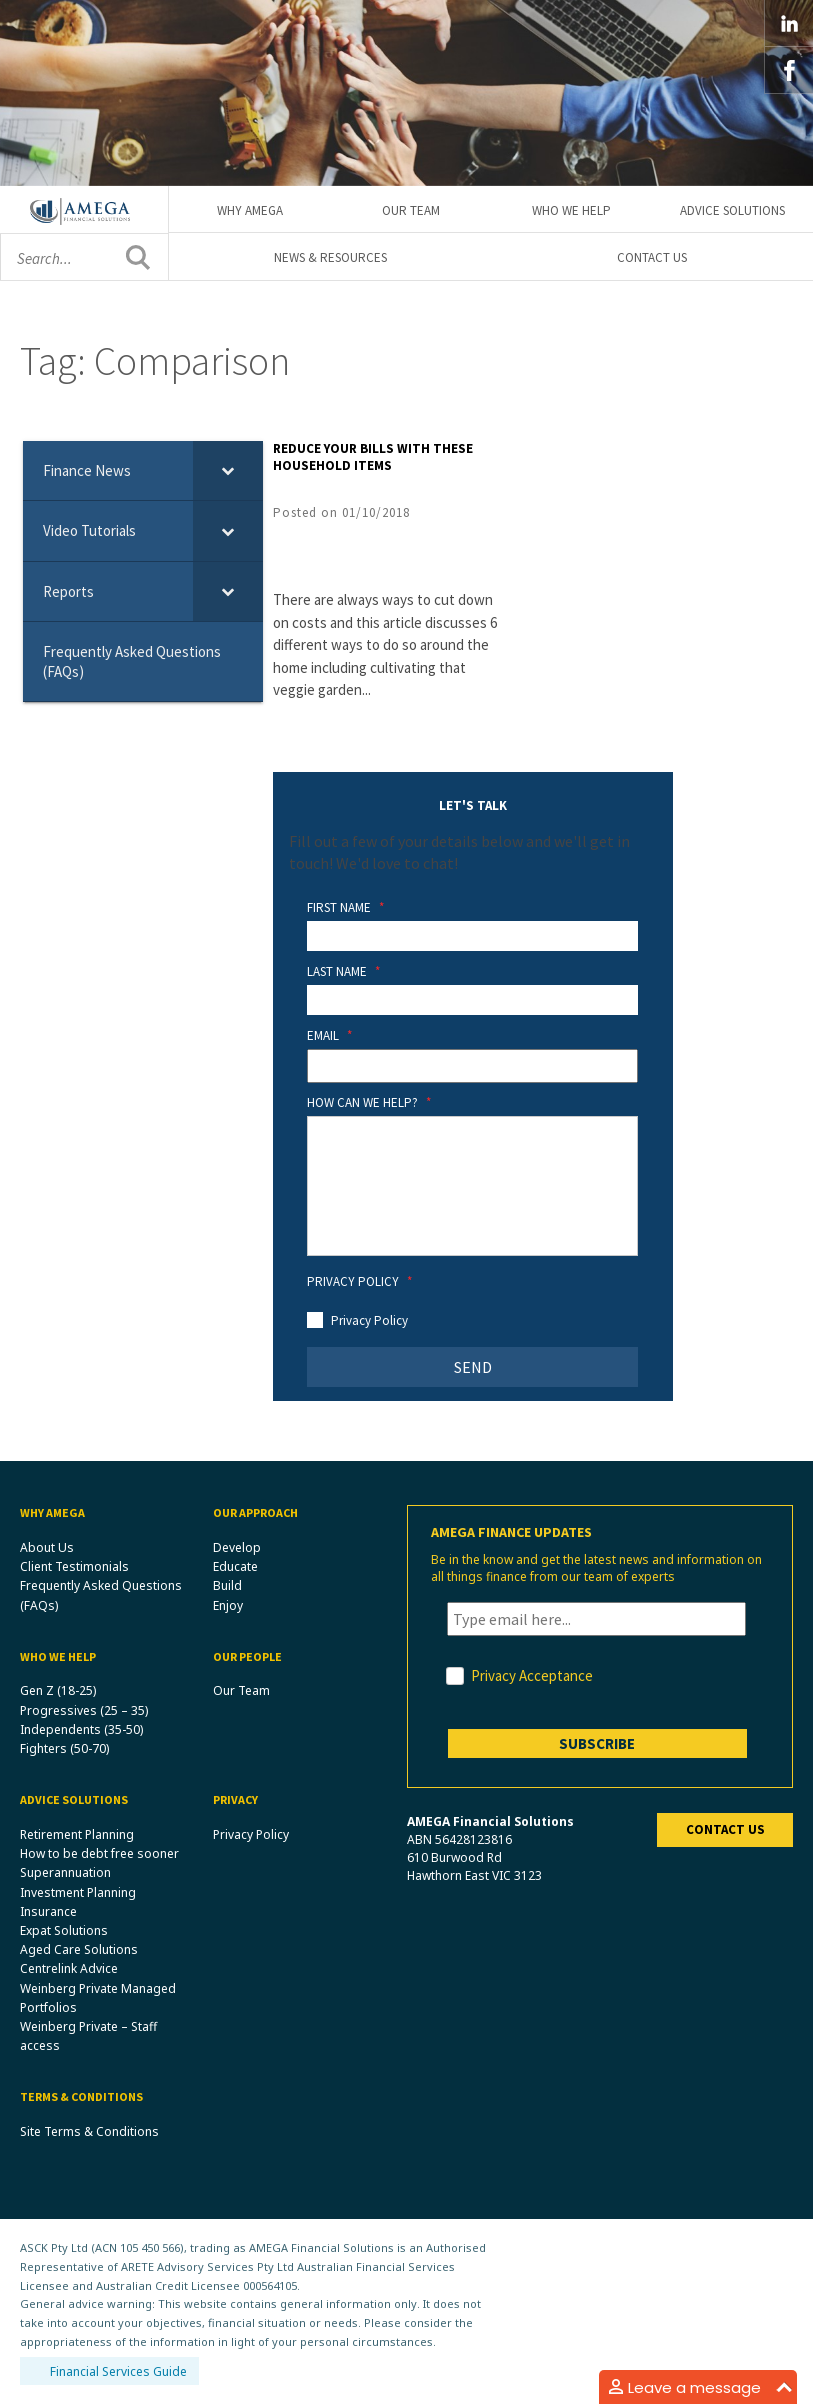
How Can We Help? (369, 1103)
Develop (237, 1547)
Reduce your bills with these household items (373, 457)
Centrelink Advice (69, 1968)
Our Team (411, 210)
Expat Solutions (64, 1930)
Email (329, 1036)
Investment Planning (78, 1892)
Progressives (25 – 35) (84, 1710)
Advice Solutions (732, 210)
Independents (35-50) (81, 1729)
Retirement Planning (77, 1834)
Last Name (343, 972)
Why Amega (250, 210)
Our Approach (255, 1512)
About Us (47, 1547)
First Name (345, 908)
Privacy (235, 1799)
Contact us (725, 1829)
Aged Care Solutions (79, 1949)
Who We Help (571, 210)
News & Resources (330, 257)
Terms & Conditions (81, 2096)
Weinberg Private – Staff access (88, 2036)
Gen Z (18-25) (58, 1690)
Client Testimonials (74, 1566)
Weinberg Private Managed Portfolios (98, 1998)
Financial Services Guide (118, 2371)
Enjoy (228, 1605)
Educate (235, 1566)
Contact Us (652, 257)
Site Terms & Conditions (89, 2131)
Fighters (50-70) (64, 1748)
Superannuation (65, 1872)
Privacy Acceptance (532, 1675)
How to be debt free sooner (99, 1853)
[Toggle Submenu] (228, 471)
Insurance (48, 1911)
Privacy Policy (359, 1282)
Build (227, 1585)
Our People (247, 1656)
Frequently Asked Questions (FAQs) (101, 1595)
